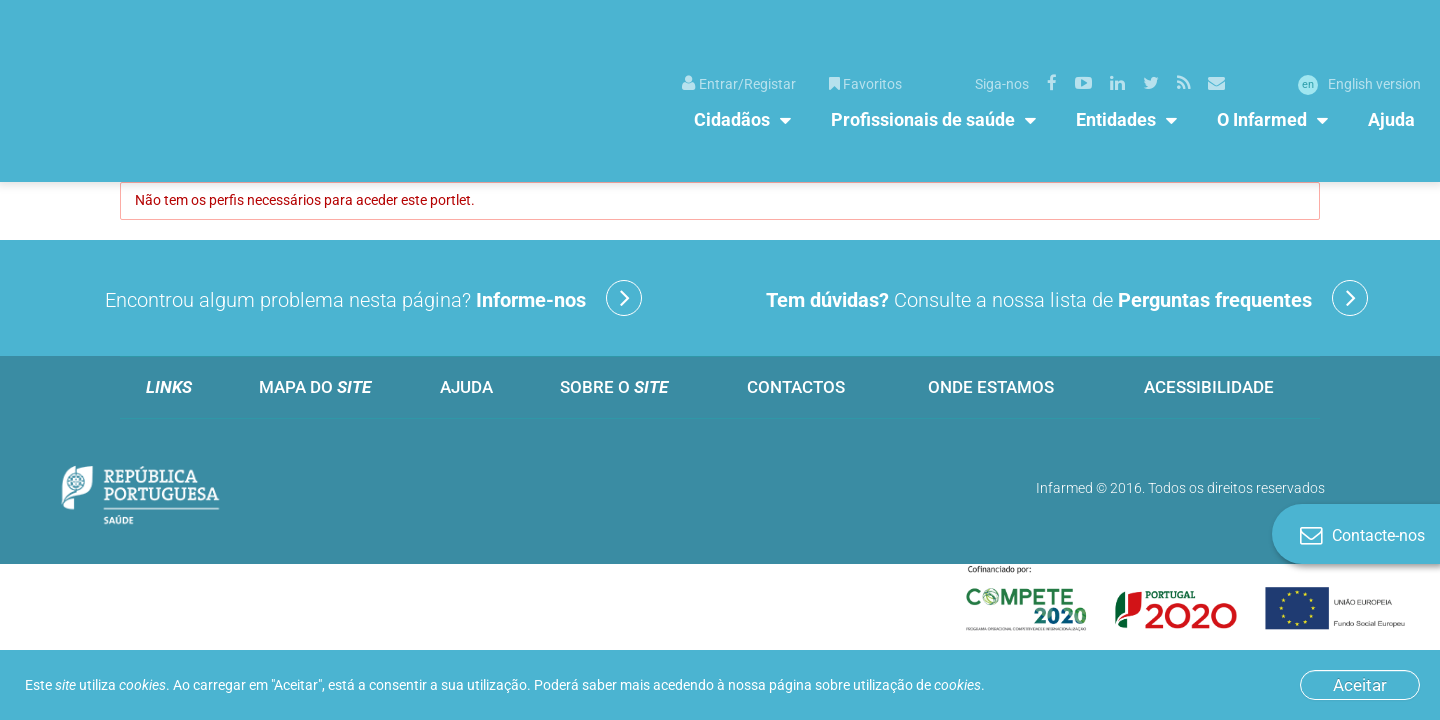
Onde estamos (991, 387)
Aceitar (1360, 685)
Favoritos (865, 84)
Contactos (796, 387)
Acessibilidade (1209, 387)
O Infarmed (1262, 119)
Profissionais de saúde (923, 119)
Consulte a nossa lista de (1067, 298)
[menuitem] (739, 82)
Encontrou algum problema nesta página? (373, 298)
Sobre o (614, 387)
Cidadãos (732, 119)
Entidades (1116, 119)
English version (1359, 84)
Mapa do (315, 387)
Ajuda (1391, 119)
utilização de (917, 685)
